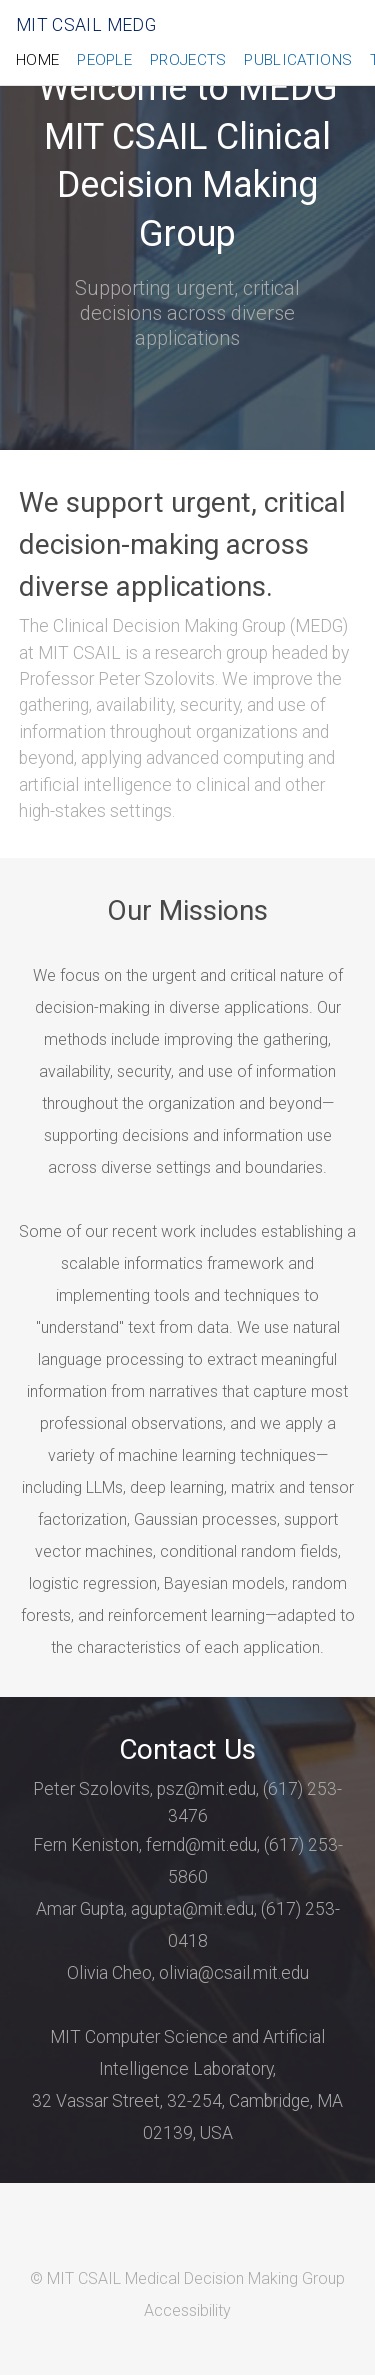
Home (37, 60)
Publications (298, 60)
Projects (188, 60)
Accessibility (187, 2310)
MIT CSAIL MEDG (86, 25)
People (104, 60)
